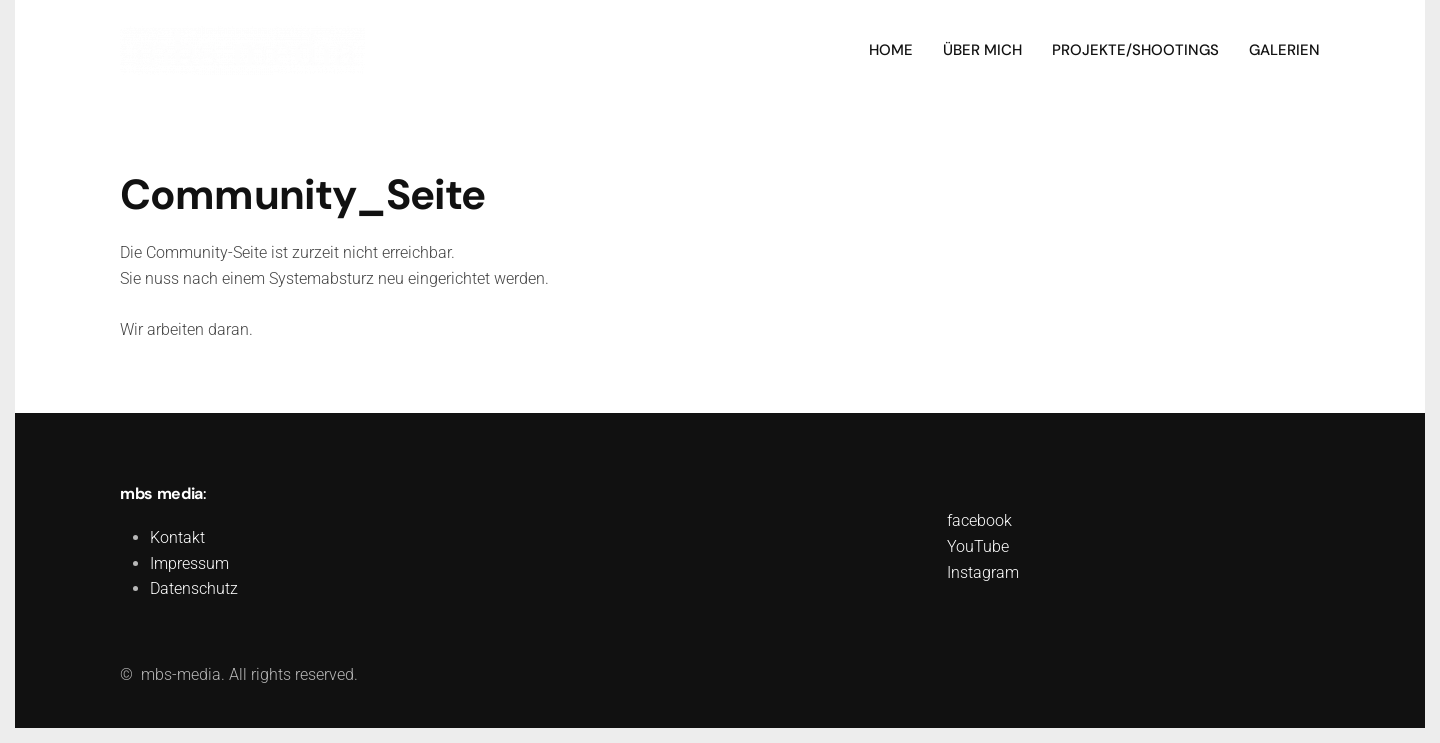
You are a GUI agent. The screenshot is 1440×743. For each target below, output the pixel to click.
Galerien (1284, 50)
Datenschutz (194, 588)
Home (891, 50)
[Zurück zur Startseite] (242, 50)
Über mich (982, 50)
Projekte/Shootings (1135, 50)
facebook (979, 520)
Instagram (983, 572)
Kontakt (177, 537)
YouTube (978, 546)
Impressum (189, 563)
